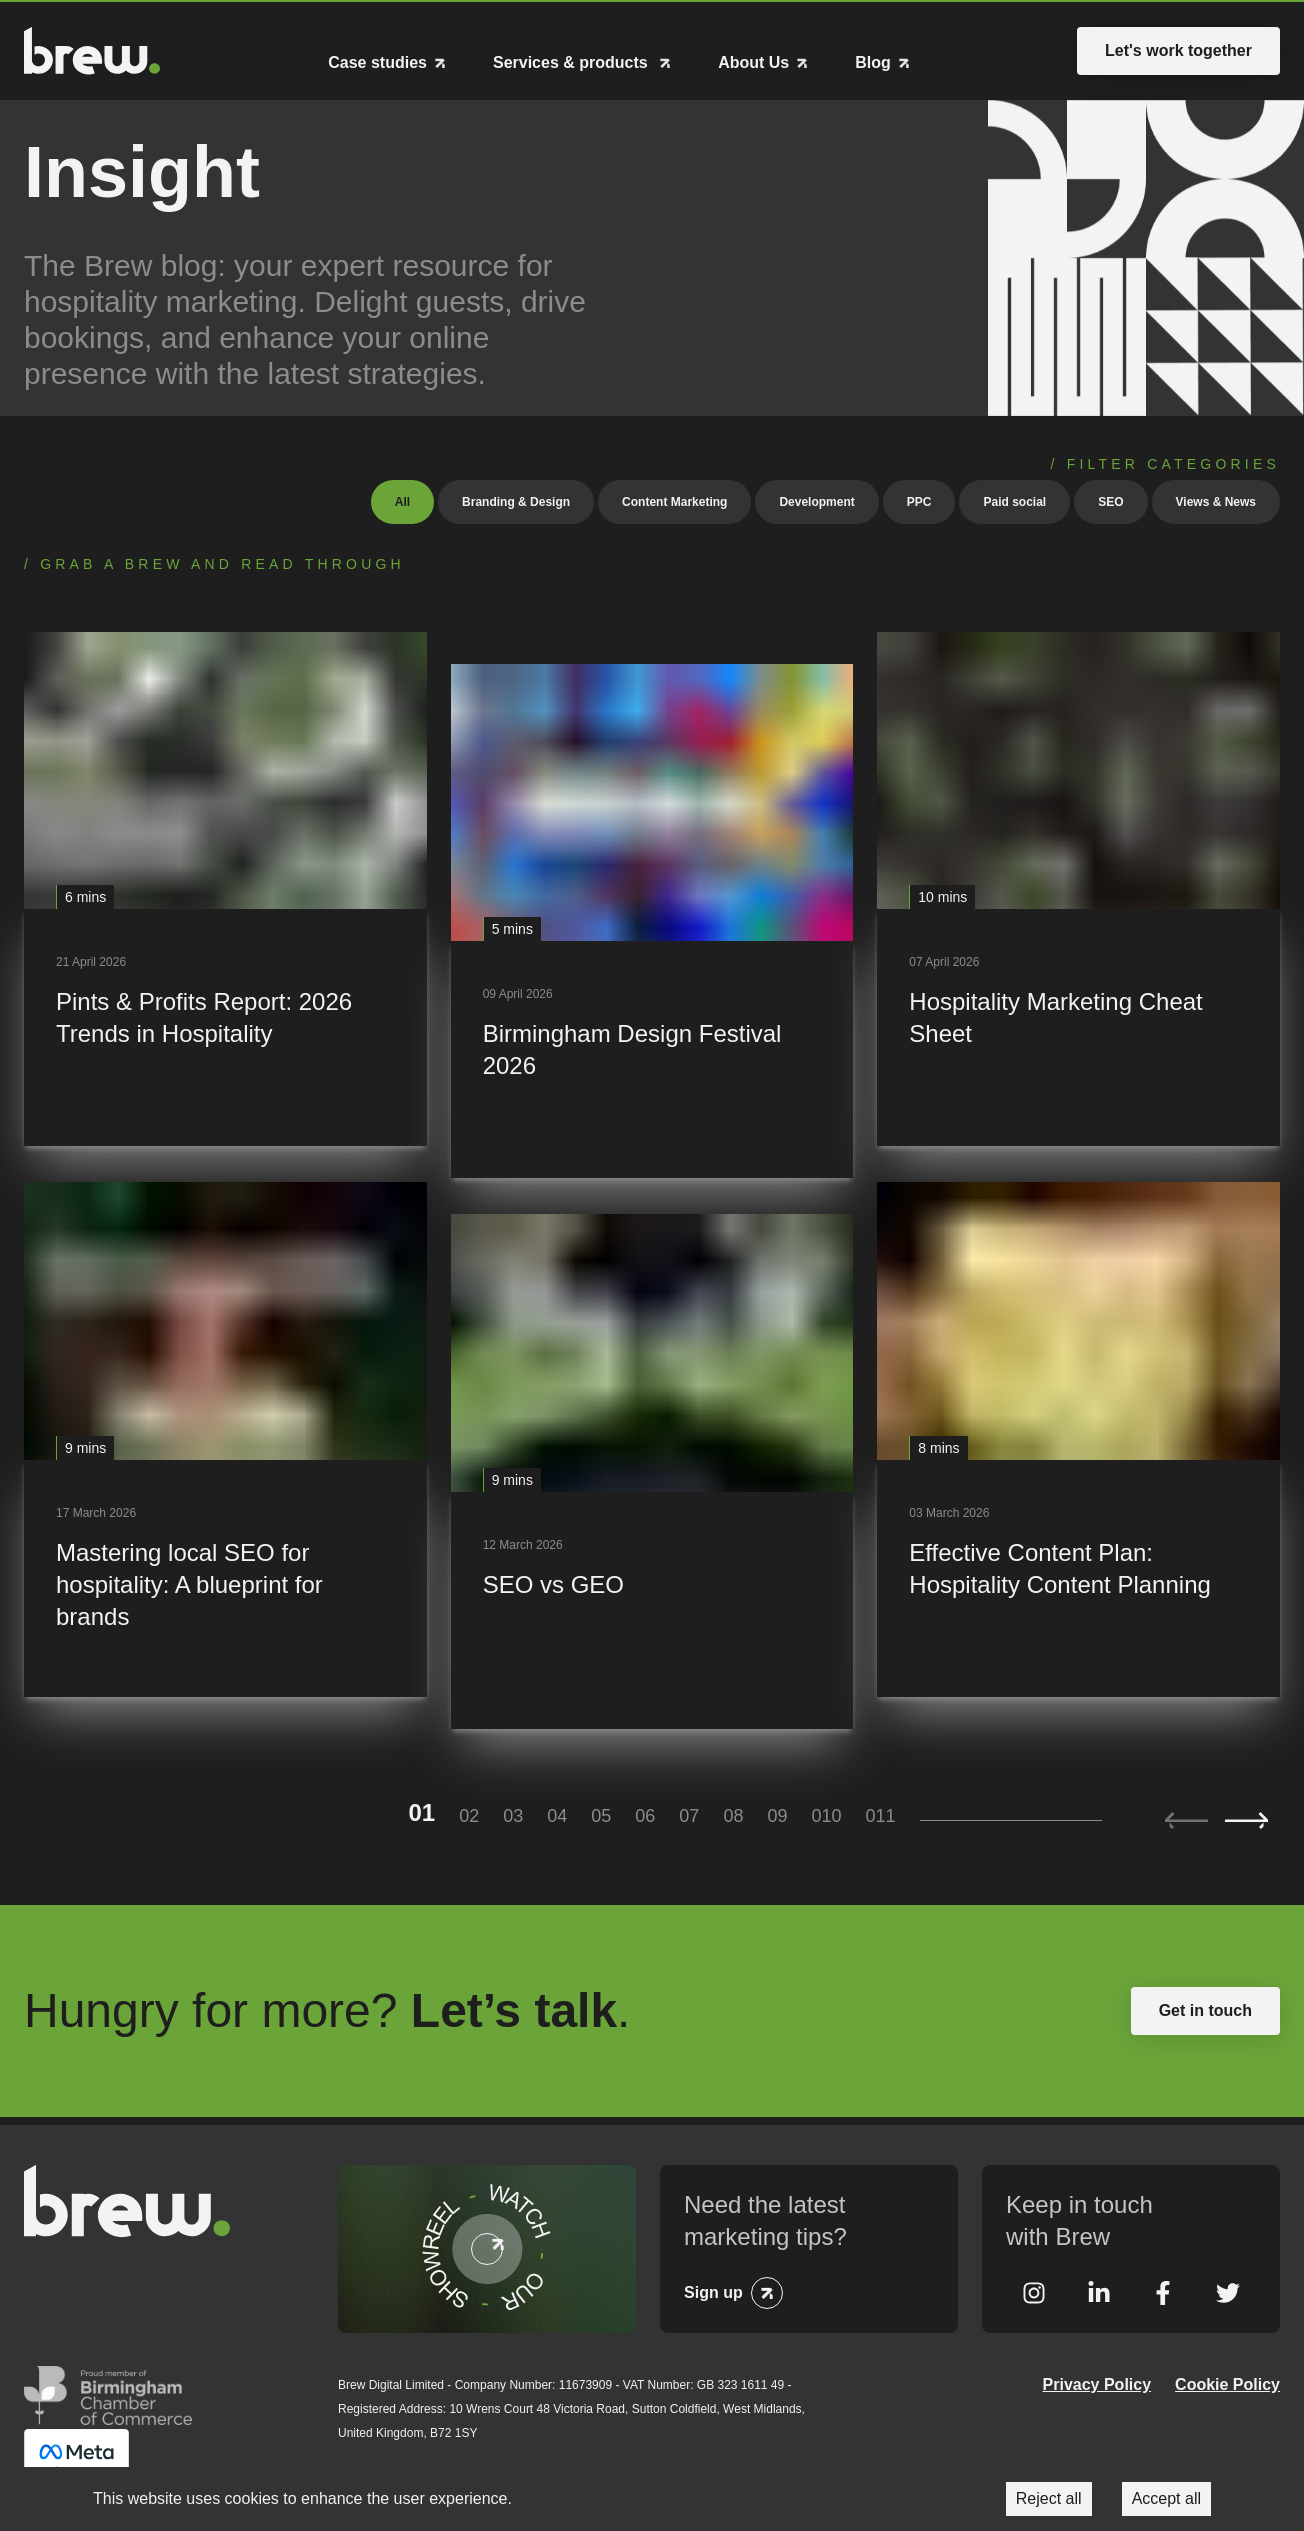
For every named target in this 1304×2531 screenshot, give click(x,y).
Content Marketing (674, 500)
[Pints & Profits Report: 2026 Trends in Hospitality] (225, 887)
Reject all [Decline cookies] (1049, 2498)
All (402, 500)
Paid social (1014, 500)
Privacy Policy (1097, 2382)
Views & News (1216, 500)
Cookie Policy (1227, 2382)
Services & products (572, 62)
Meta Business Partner (76, 2457)
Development (816, 500)
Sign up (713, 2290)
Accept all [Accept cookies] (1166, 2498)
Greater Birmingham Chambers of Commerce (108, 2393)
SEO (1110, 500)
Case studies (377, 62)
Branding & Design (516, 500)
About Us (753, 62)
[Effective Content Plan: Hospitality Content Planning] (1078, 1438)
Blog (873, 62)
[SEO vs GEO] (652, 1470)
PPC (919, 500)
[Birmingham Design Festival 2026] (652, 919)
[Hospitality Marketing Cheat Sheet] (1078, 887)
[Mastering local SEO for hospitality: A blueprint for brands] (225, 1438)
